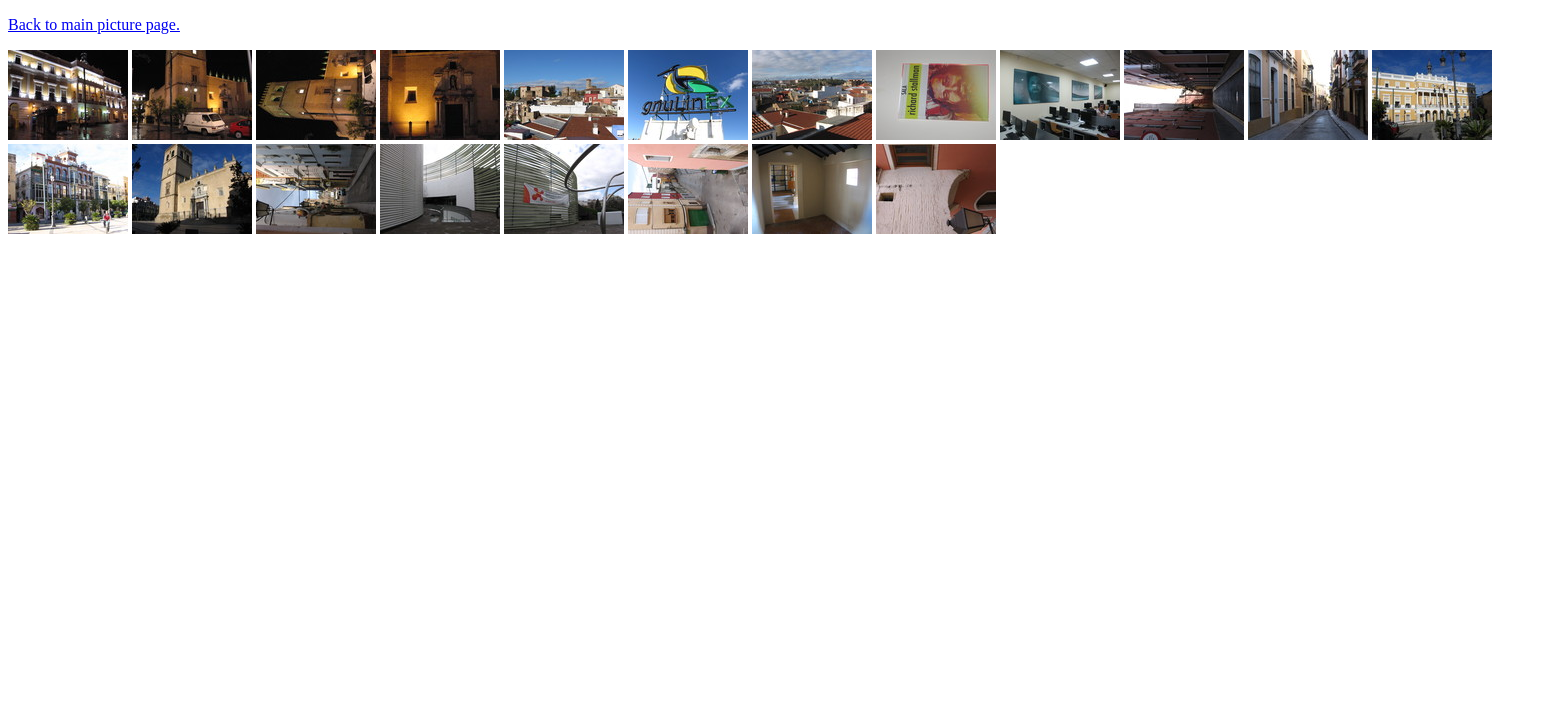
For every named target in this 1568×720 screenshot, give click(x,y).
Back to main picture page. (94, 24)
